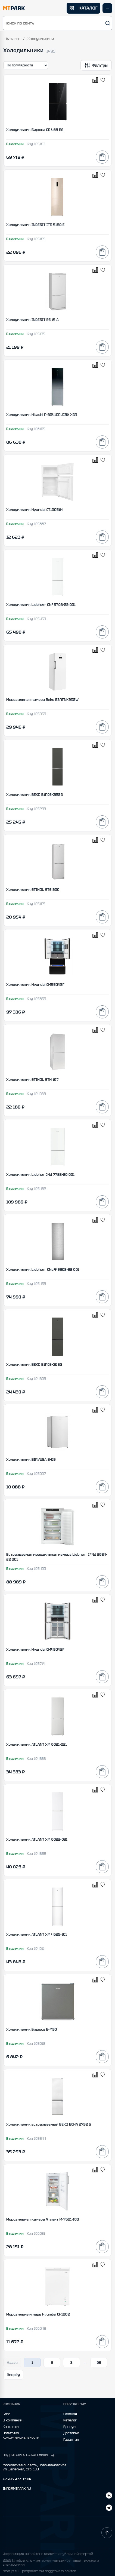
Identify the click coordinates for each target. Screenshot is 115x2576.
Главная (70, 2414)
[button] (57, 23)
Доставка (71, 2433)
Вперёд (13, 2374)
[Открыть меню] (107, 8)
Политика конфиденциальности (21, 2435)
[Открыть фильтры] (96, 65)
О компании (12, 2420)
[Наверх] (106, 2532)
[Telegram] (109, 2496)
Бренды (69, 2427)
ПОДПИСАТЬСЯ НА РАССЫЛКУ (29, 2455)
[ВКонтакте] (109, 2508)
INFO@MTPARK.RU (17, 2489)
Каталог (13, 38)
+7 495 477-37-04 (17, 2479)
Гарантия (71, 2440)
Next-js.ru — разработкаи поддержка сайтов (39, 2571)
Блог (6, 2414)
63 (99, 2362)
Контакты (11, 2427)
